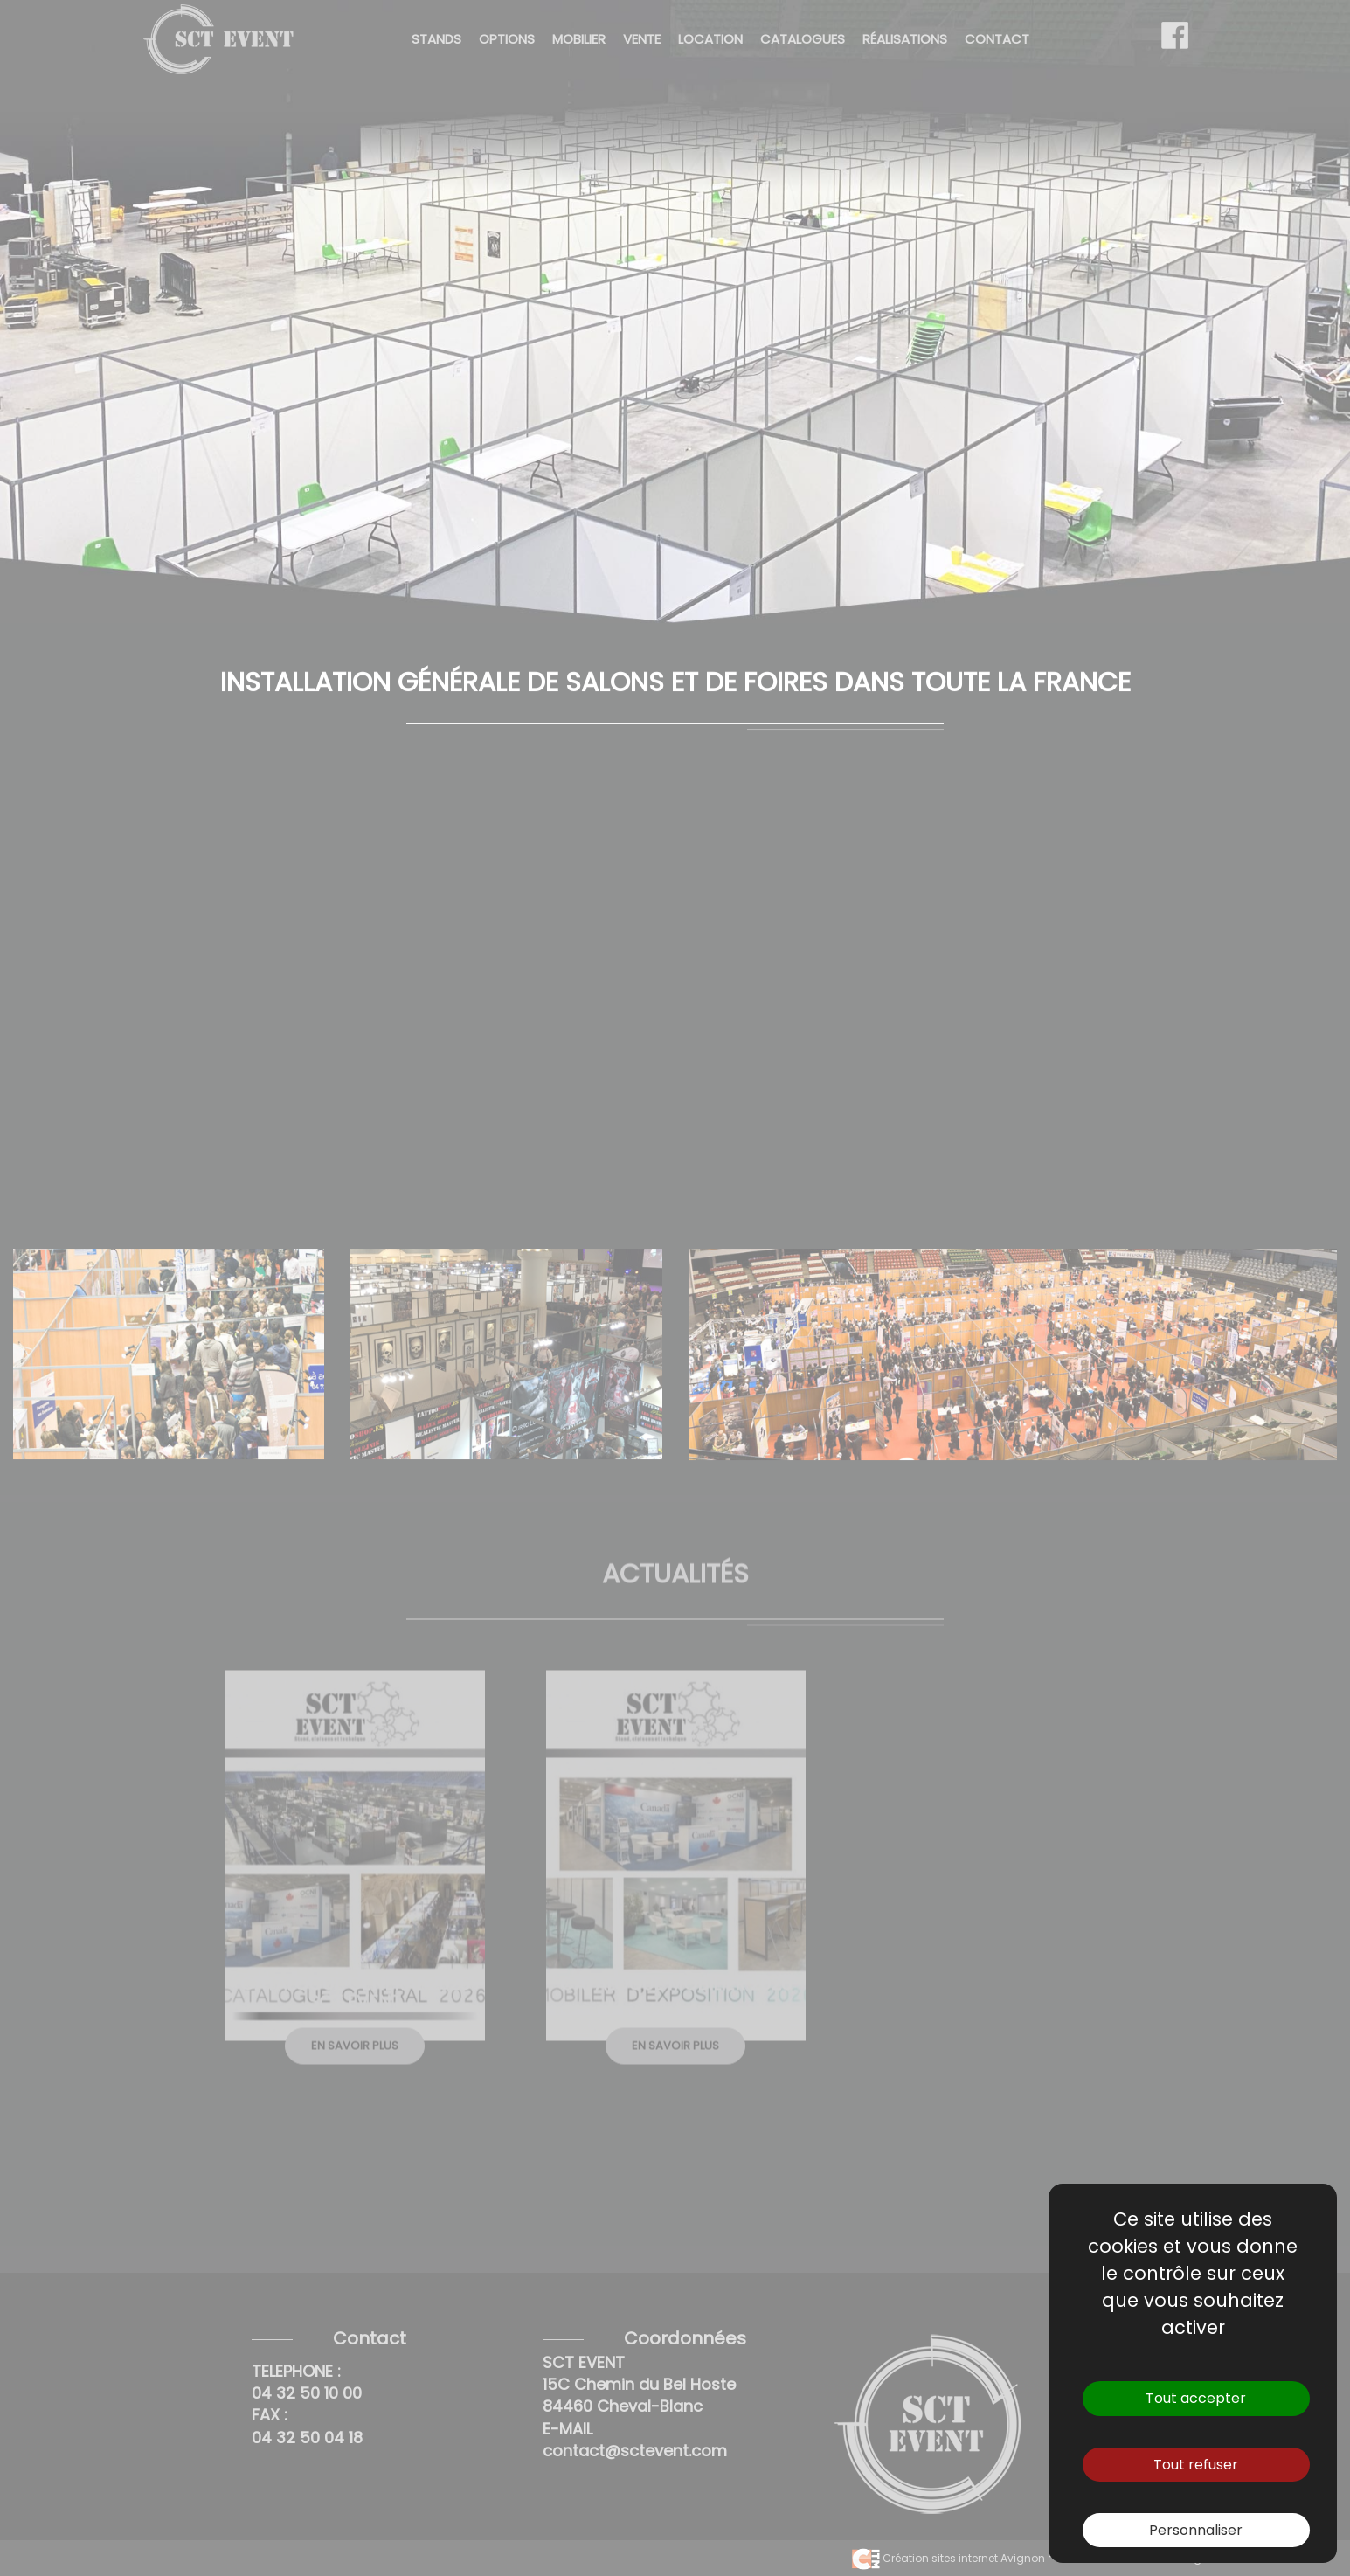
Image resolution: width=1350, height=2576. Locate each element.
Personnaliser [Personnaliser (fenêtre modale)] (1196, 2530)
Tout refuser (1195, 2465)
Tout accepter (1196, 2398)
